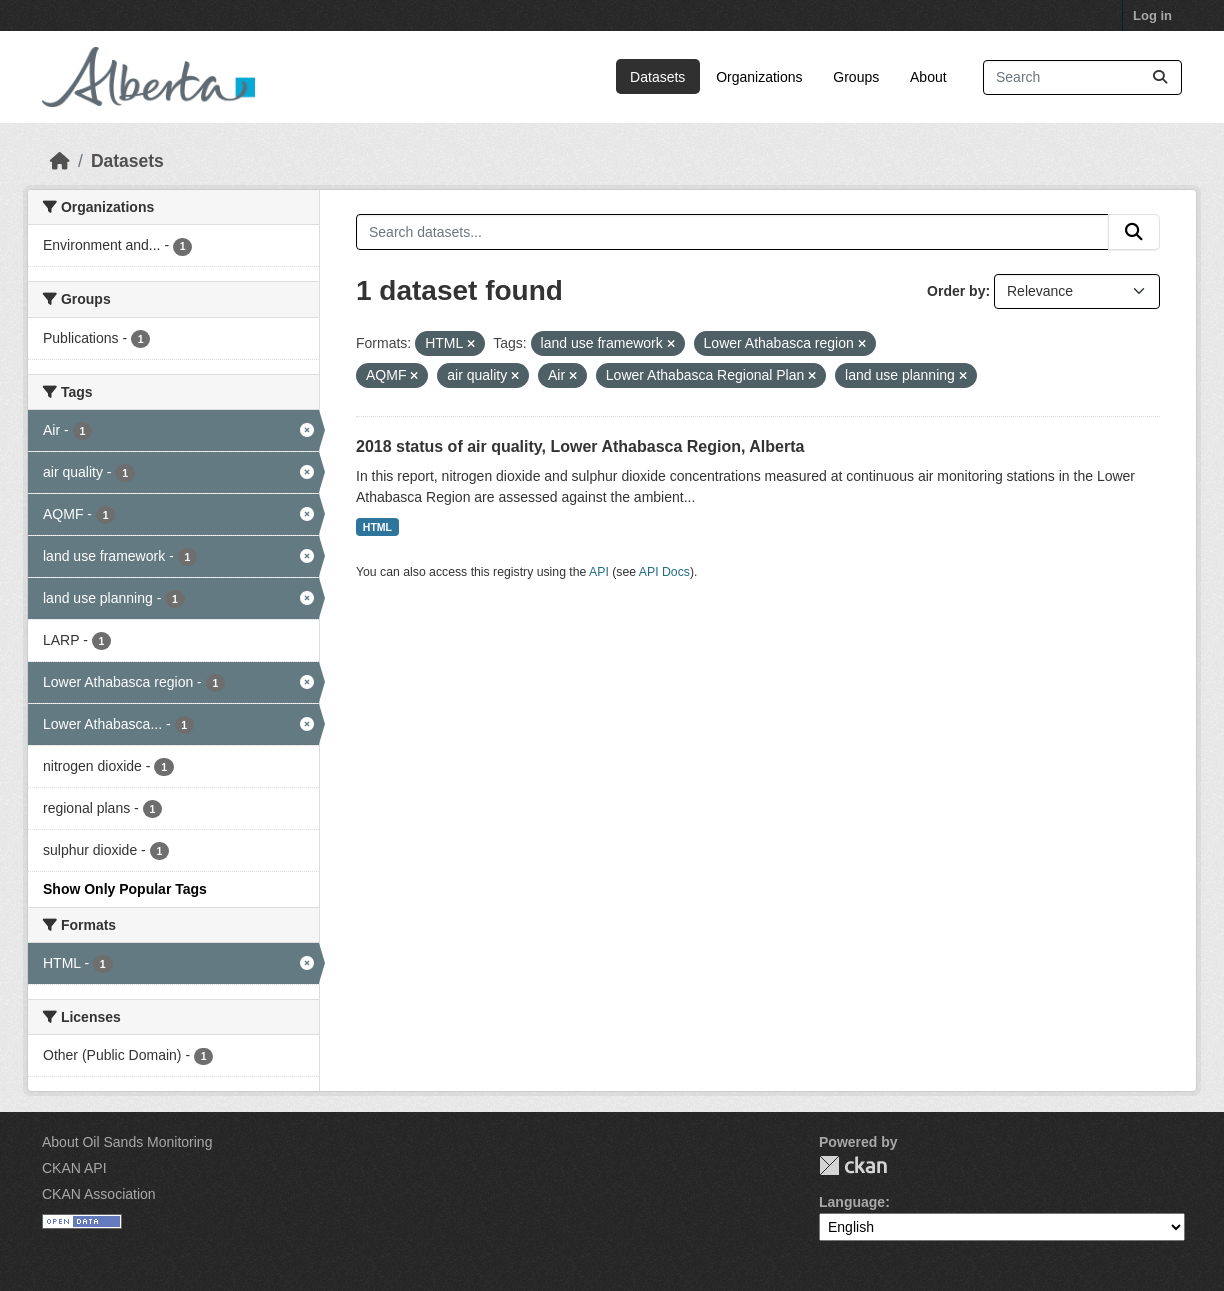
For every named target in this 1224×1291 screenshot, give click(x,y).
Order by (956, 291)
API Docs (664, 572)
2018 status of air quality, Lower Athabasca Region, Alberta (580, 446)
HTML (377, 527)
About (928, 77)
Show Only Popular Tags (125, 889)
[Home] (60, 161)
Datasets (657, 77)
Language (852, 1202)
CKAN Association (99, 1194)
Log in (1152, 15)
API (599, 572)
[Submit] (1160, 77)
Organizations (759, 77)
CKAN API (74, 1168)
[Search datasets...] (1082, 77)
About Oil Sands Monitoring (127, 1142)
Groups (856, 77)
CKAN (853, 1165)
